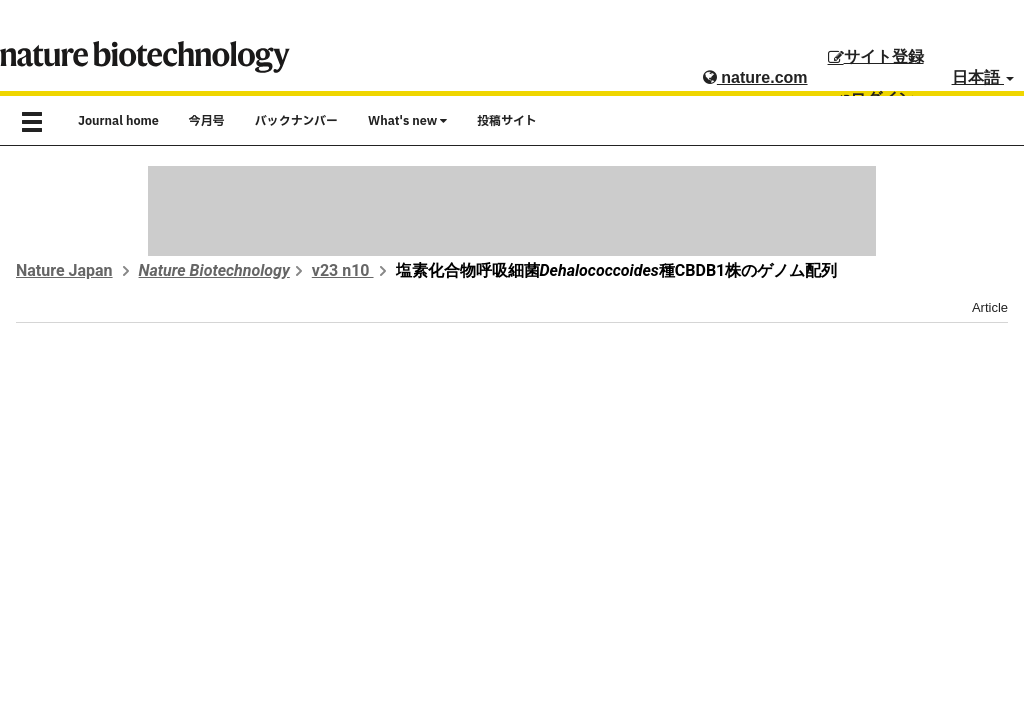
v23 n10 (343, 270)
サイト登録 (876, 56)
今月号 (207, 121)
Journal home (118, 121)
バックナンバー (296, 121)
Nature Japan (64, 270)
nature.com (755, 77)
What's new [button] (407, 121)
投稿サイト (507, 121)
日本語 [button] (983, 77)
